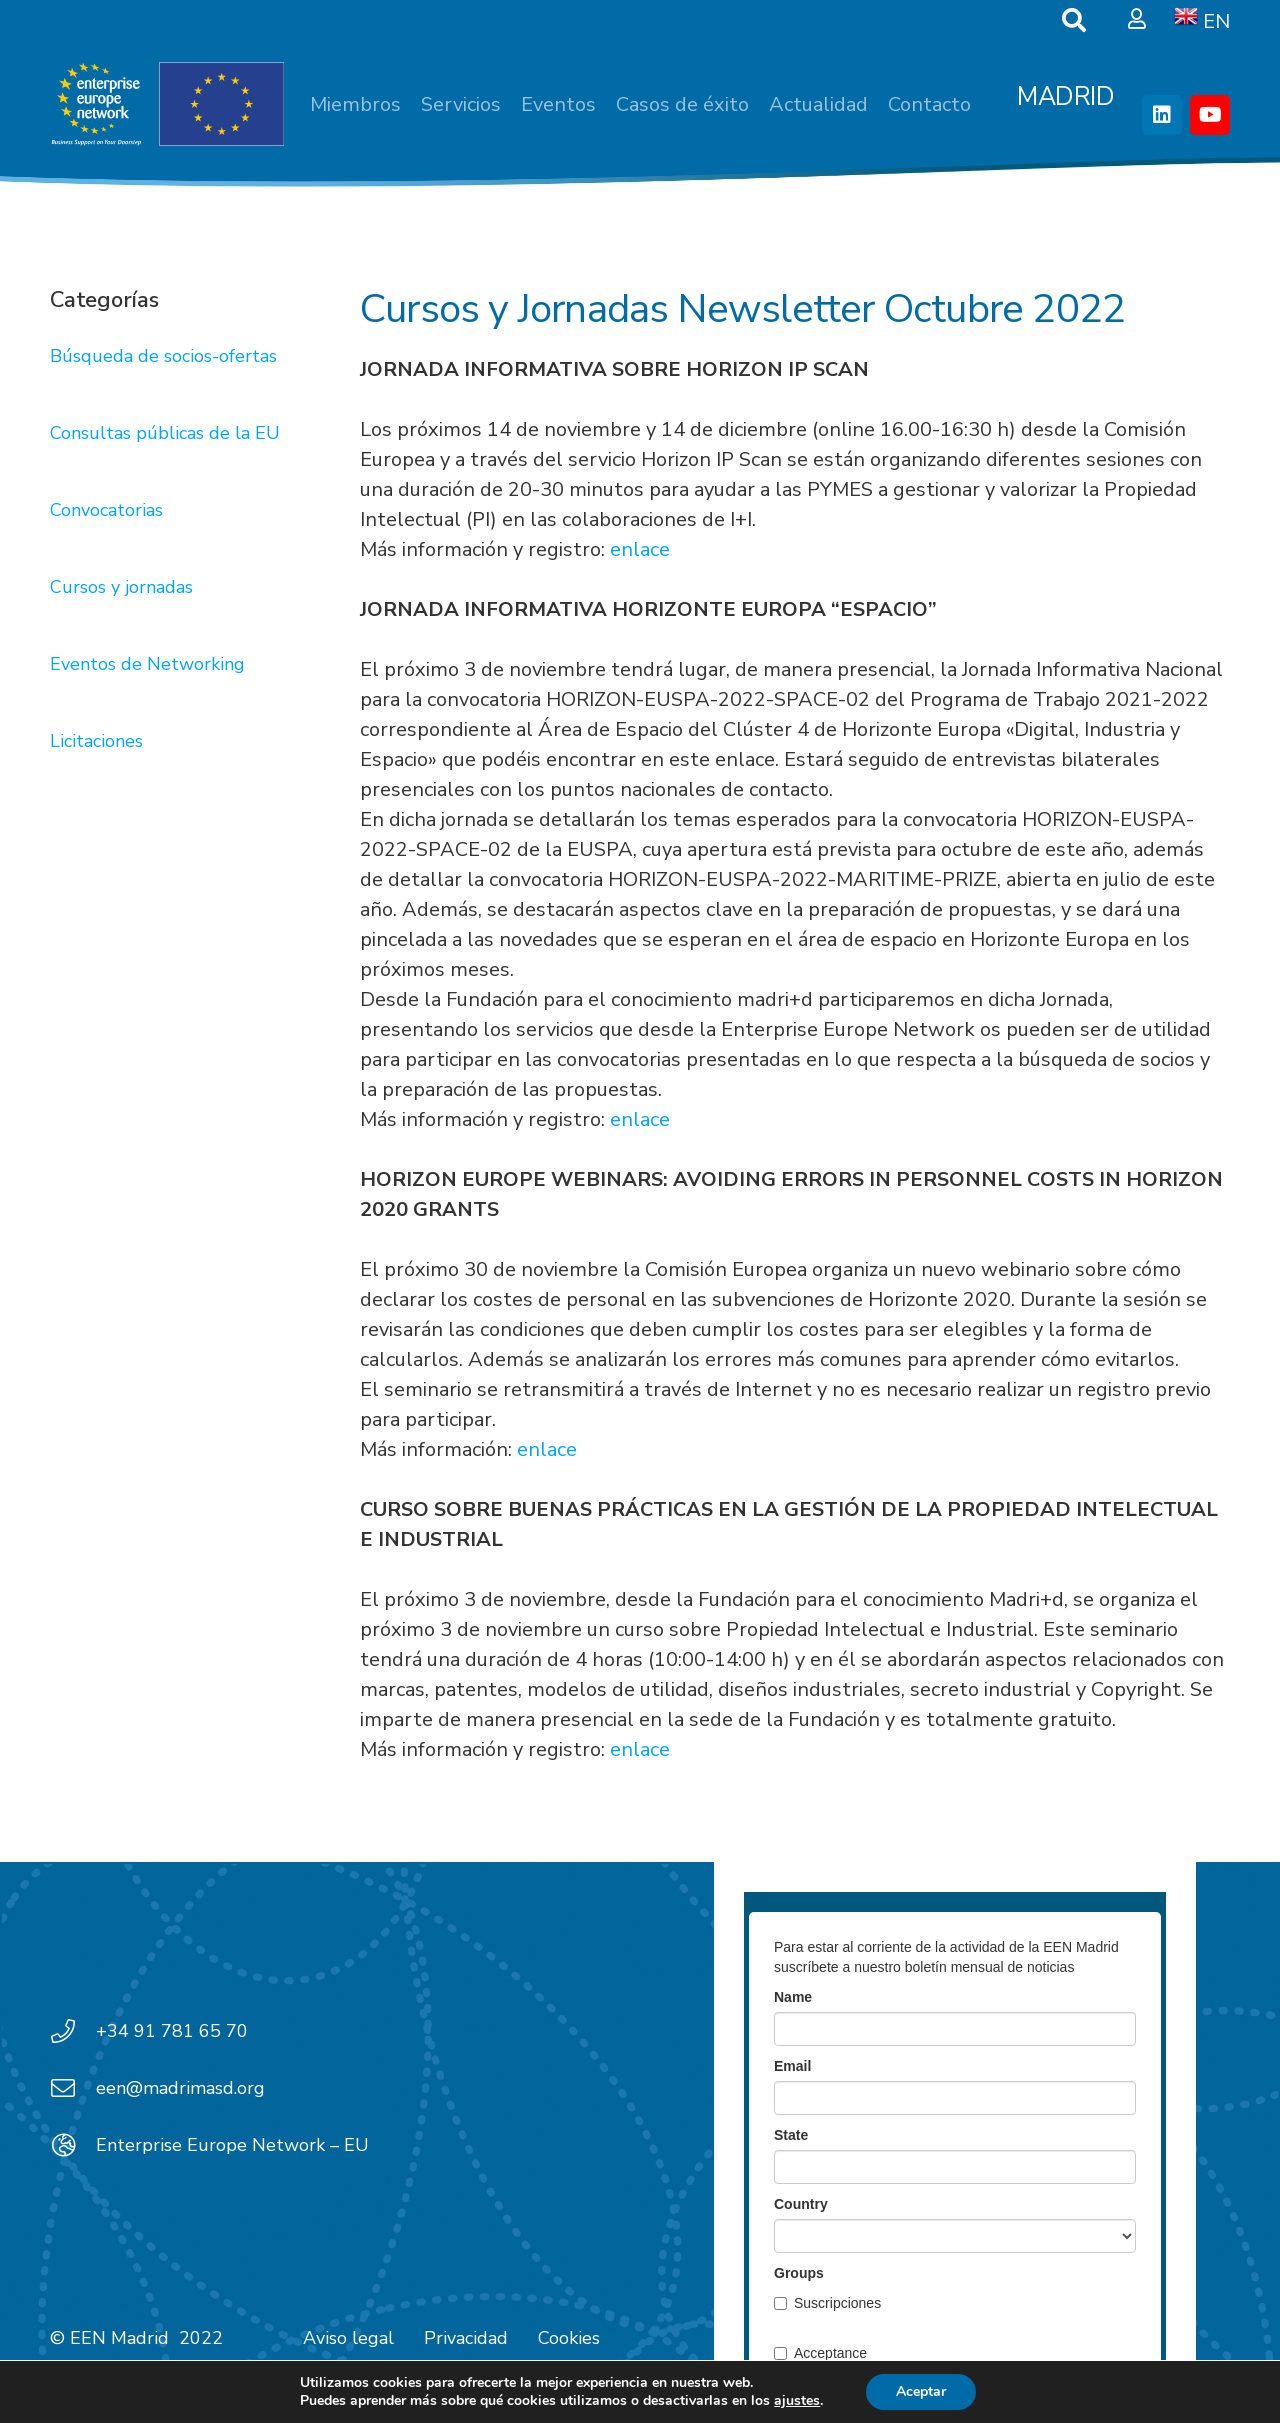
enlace (640, 549)
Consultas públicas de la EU (165, 433)
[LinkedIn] (1162, 115)
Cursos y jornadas (121, 587)
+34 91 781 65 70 (172, 2031)
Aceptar (921, 2391)
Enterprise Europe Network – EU (232, 2145)
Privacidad (466, 2338)
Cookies (569, 2338)
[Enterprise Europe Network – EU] (73, 2145)
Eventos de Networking (147, 664)
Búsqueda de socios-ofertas (163, 356)
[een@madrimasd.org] (73, 2088)
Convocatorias (106, 510)
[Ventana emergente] (1137, 20)
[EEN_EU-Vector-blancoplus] (167, 105)
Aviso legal (348, 2338)
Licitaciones (96, 741)
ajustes (797, 2401)
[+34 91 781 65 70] (73, 2031)
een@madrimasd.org (180, 2088)
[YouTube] (1210, 115)
